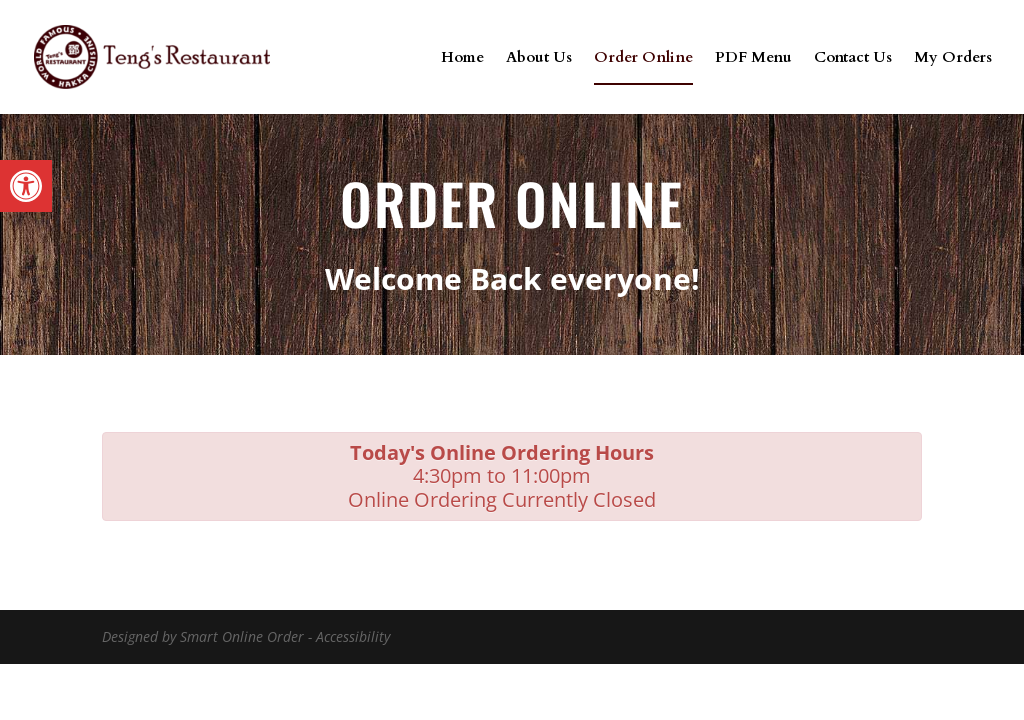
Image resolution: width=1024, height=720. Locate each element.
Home (462, 58)
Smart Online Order (242, 636)
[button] (26, 186)
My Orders (953, 58)
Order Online (643, 58)
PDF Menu (753, 58)
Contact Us (853, 58)
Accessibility (353, 636)
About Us (539, 58)
